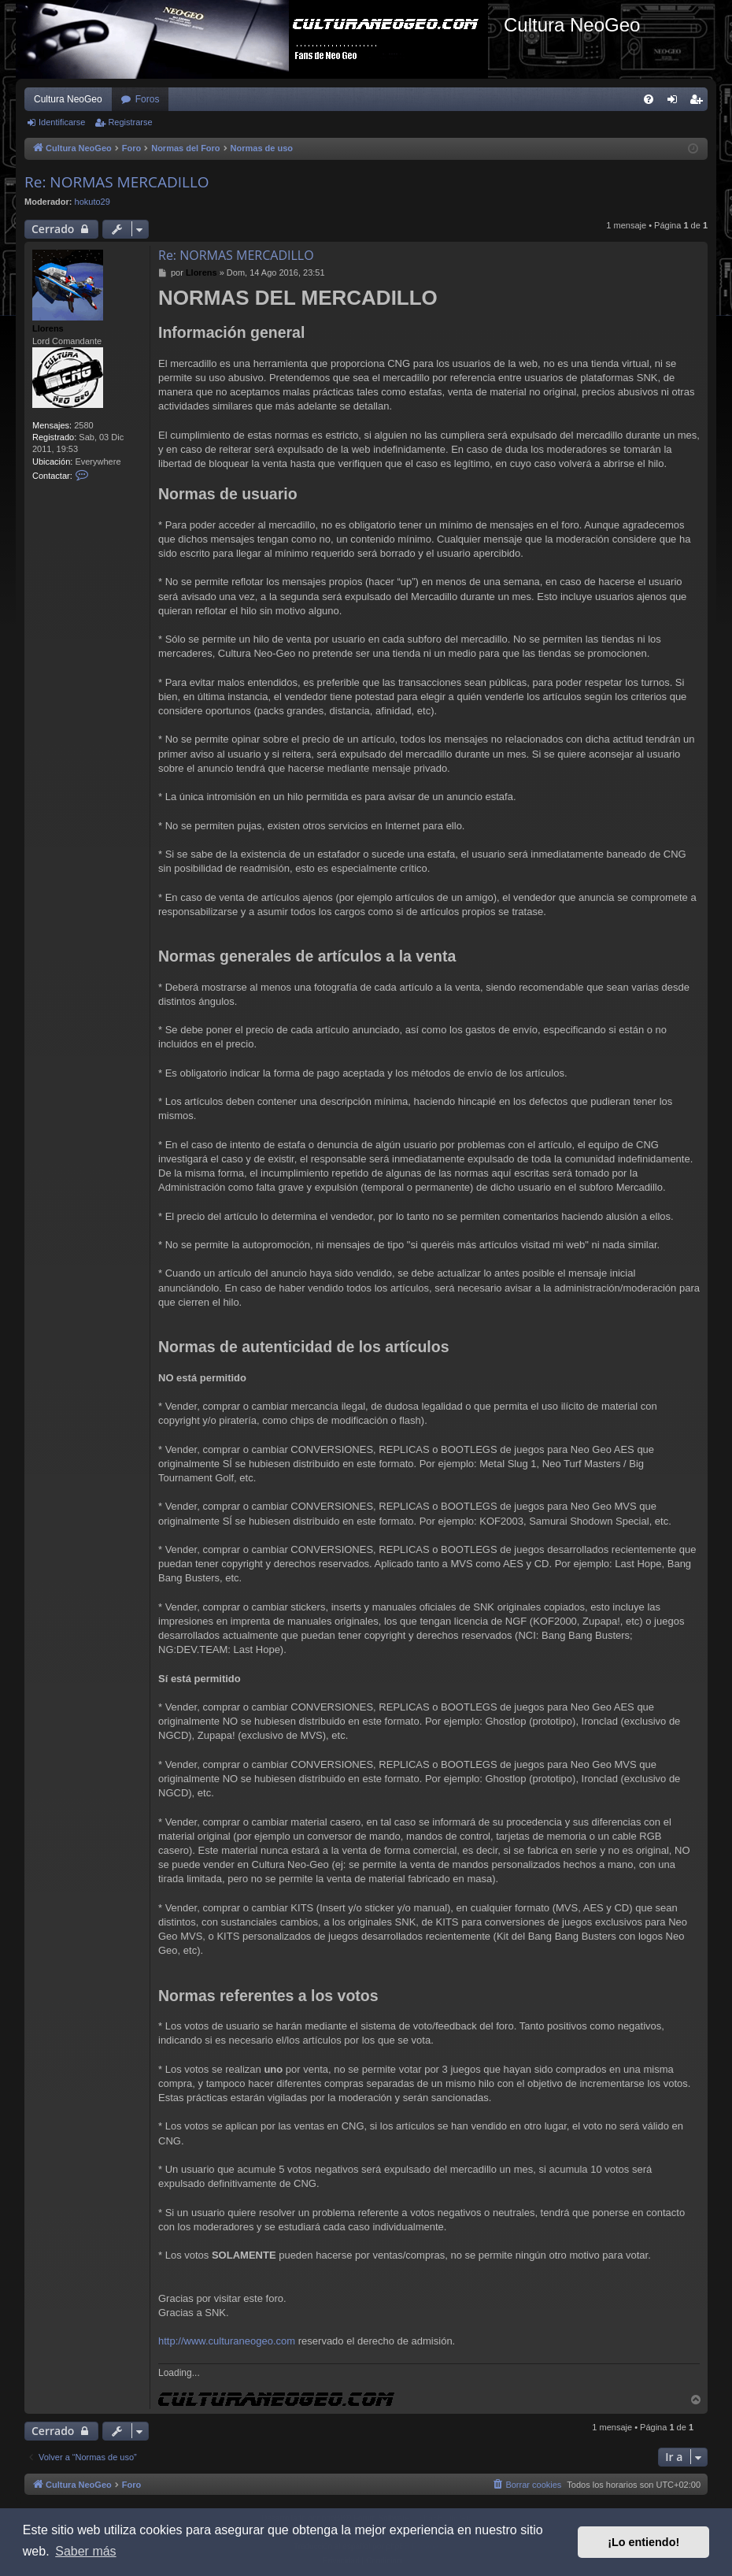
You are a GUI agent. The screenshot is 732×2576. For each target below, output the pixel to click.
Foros (147, 99)
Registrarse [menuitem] (699, 102)
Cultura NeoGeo (68, 99)
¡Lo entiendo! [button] (643, 2542)
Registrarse (130, 122)
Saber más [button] (85, 2551)
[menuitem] (648, 99)
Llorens (48, 328)
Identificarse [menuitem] (675, 102)
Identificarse (62, 122)
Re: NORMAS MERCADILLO (116, 182)
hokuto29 (92, 201)
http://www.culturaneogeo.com (226, 2341)
